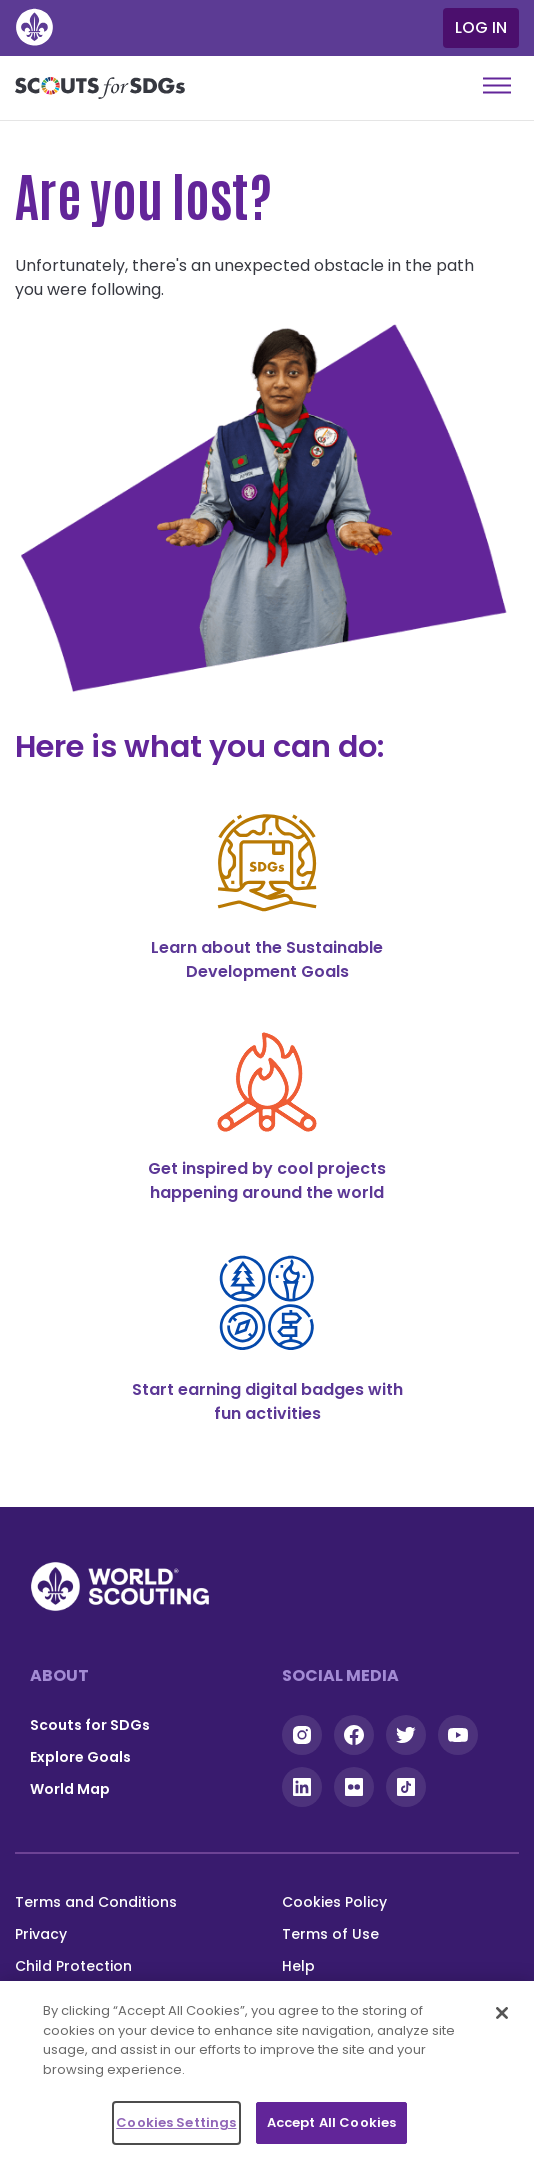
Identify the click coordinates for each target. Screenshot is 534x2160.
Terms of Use (330, 1934)
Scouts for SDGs (90, 1725)
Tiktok (406, 1787)
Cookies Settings (176, 2122)
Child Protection (73, 1966)
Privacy (41, 1934)
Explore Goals (80, 1757)
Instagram (302, 1735)
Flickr (354, 1787)
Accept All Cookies (331, 2122)
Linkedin (302, 1787)
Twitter (406, 1735)
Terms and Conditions (96, 1902)
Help (298, 1966)
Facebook (354, 1735)
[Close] (502, 2013)
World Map (70, 1789)
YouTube (458, 1735)
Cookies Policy (334, 1902)
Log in (481, 27)
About (59, 1675)
